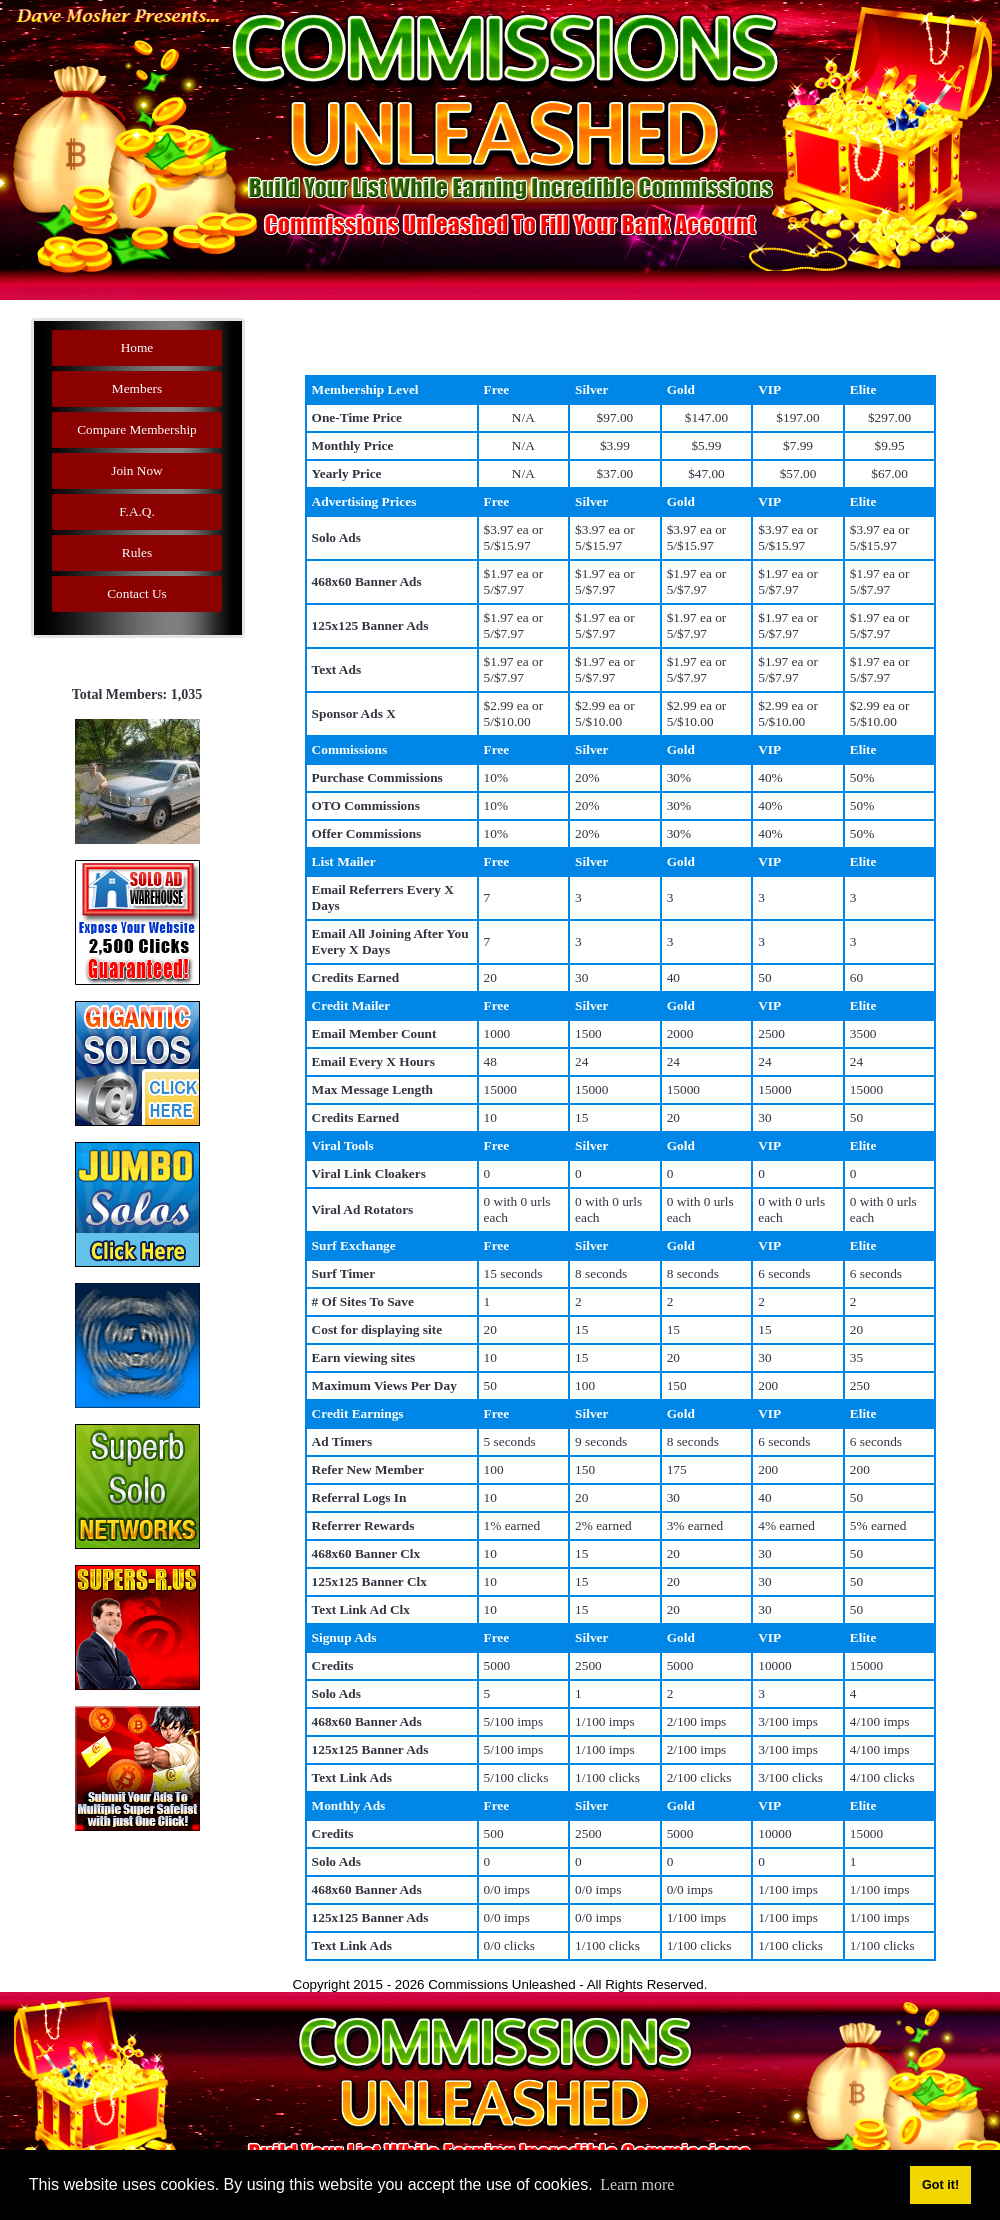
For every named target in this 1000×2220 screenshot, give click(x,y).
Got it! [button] (940, 2185)
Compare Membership (137, 429)
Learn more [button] (637, 2184)
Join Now (136, 470)
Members (137, 388)
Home (137, 347)
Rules (137, 552)
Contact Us (137, 593)
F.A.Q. (137, 511)
